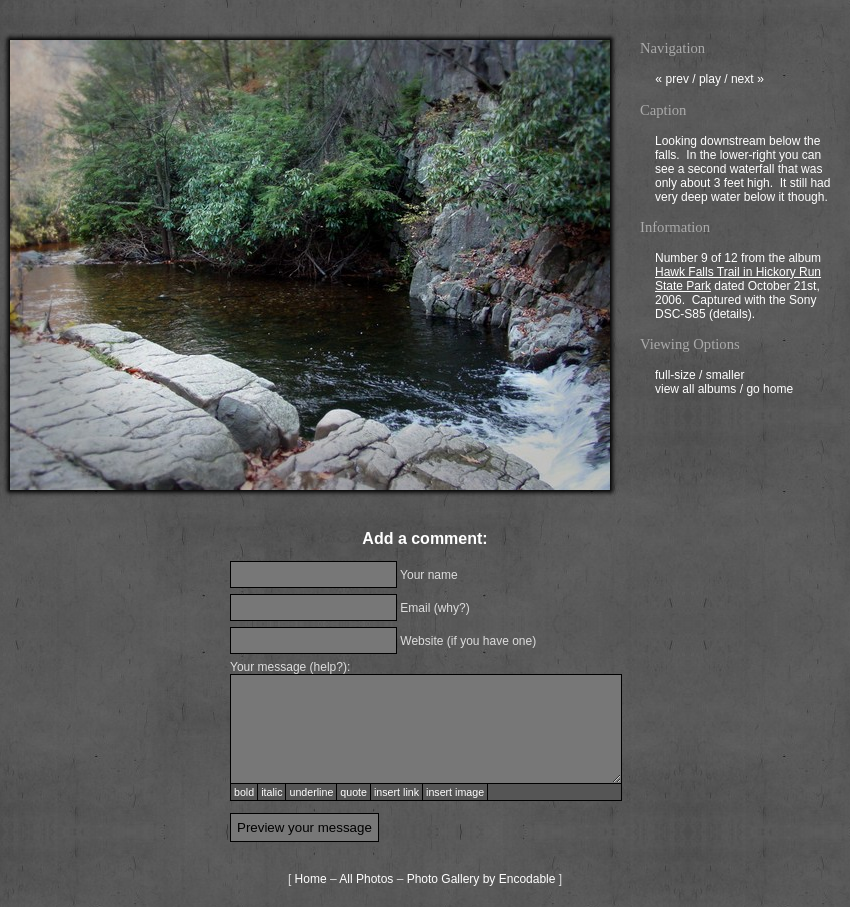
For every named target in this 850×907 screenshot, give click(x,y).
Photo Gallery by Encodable (481, 879)
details (730, 316)
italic (271, 792)
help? (328, 667)
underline (311, 792)
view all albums (695, 391)
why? (452, 608)
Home (311, 879)
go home (769, 391)
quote (353, 792)
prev (672, 81)
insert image (455, 792)
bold (244, 792)
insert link (396, 792)
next (747, 81)
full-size (675, 377)
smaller (725, 377)
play (710, 81)
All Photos (366, 879)
